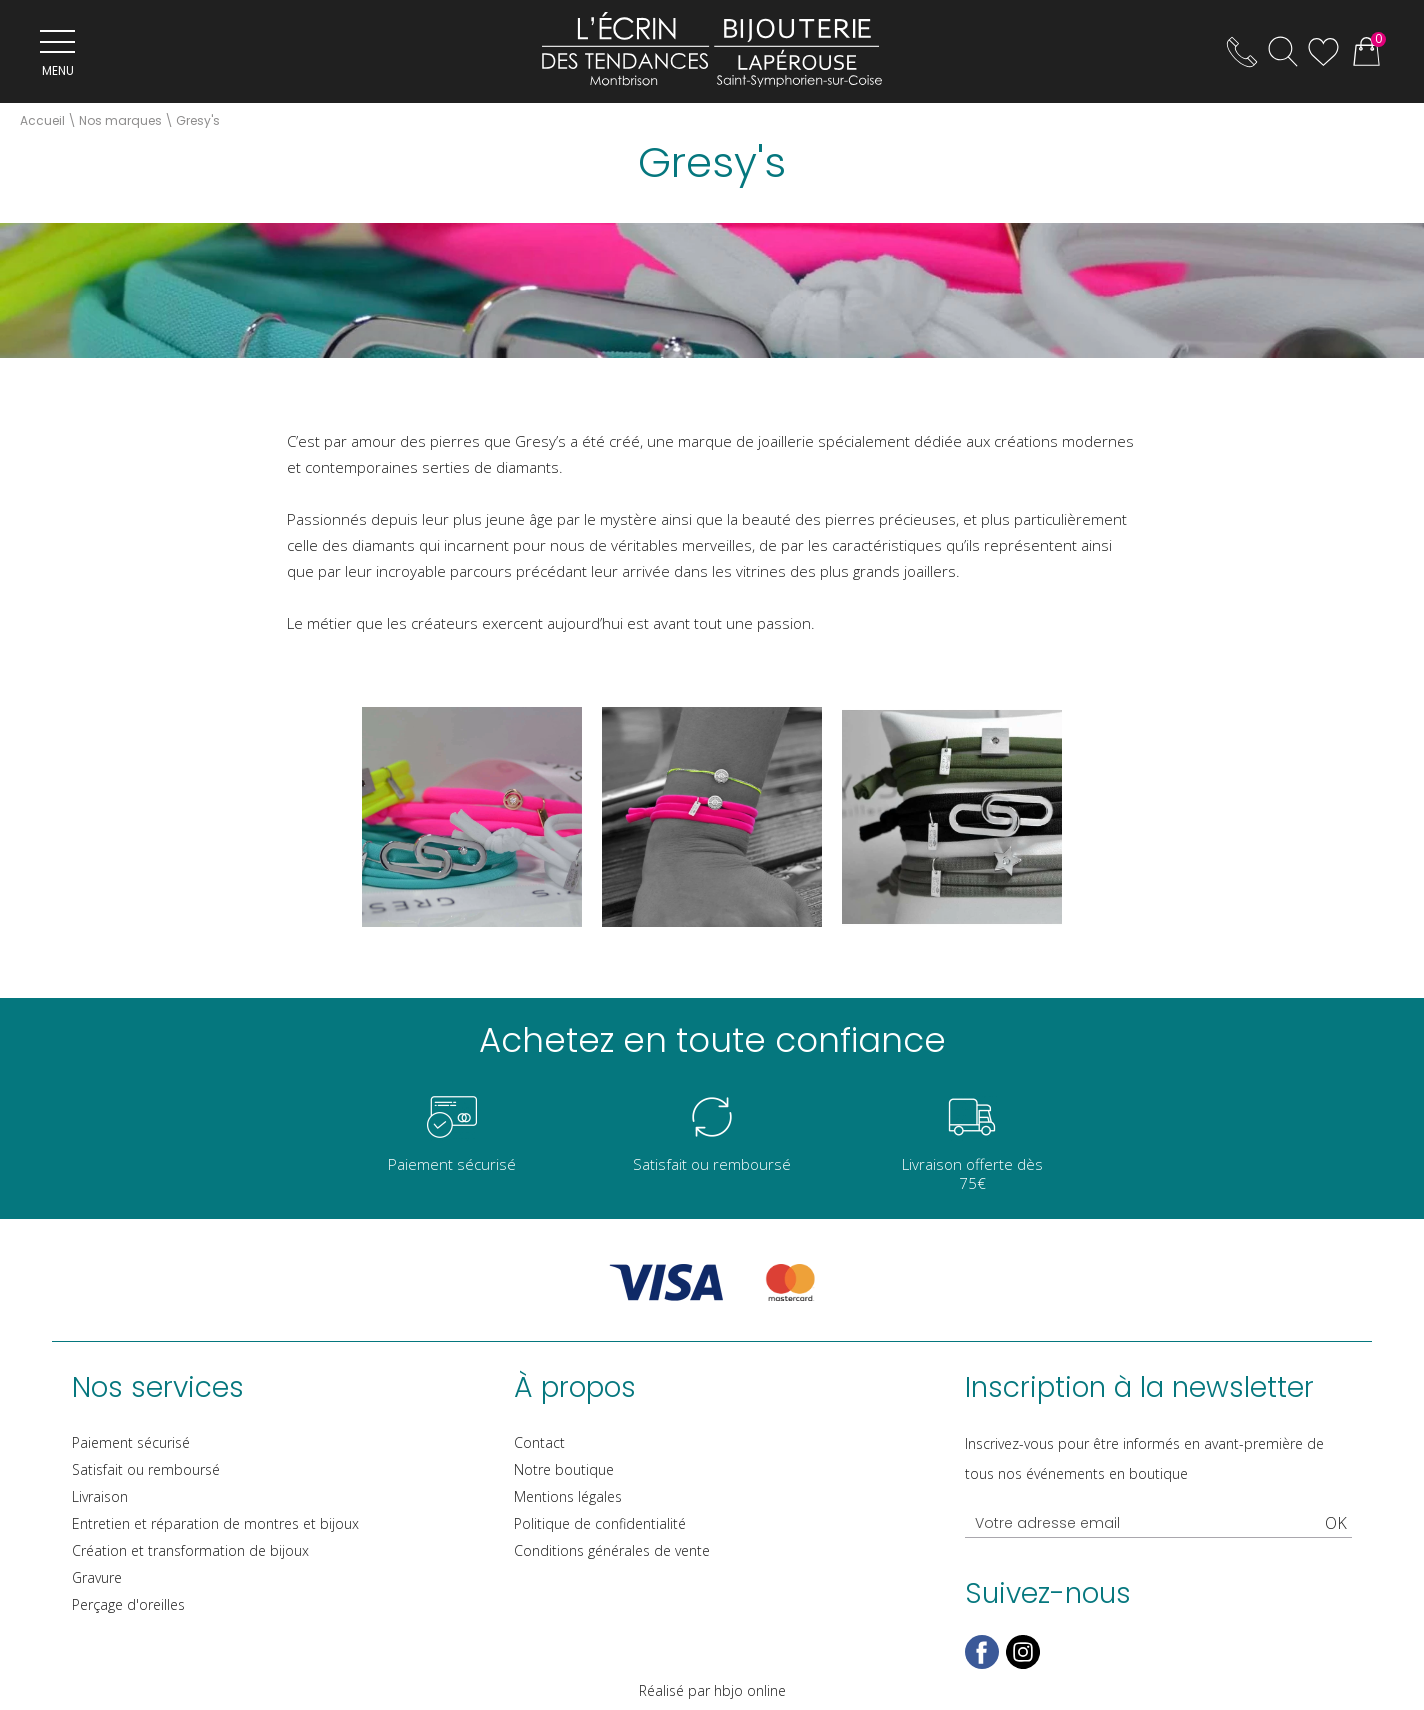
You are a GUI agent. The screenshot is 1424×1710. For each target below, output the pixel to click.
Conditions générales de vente (612, 1550)
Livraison (100, 1496)
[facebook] (982, 1664)
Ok (1336, 1523)
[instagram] (1023, 1664)
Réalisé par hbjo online (712, 1690)
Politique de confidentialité (600, 1523)
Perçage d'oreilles (128, 1604)
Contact (539, 1442)
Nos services (158, 1388)
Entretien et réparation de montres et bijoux (215, 1523)
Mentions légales (568, 1496)
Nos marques (120, 120)
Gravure (97, 1577)
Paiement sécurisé (131, 1442)
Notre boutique (564, 1469)
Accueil (42, 120)
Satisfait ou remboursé (146, 1469)
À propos (575, 1388)
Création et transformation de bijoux (190, 1550)
